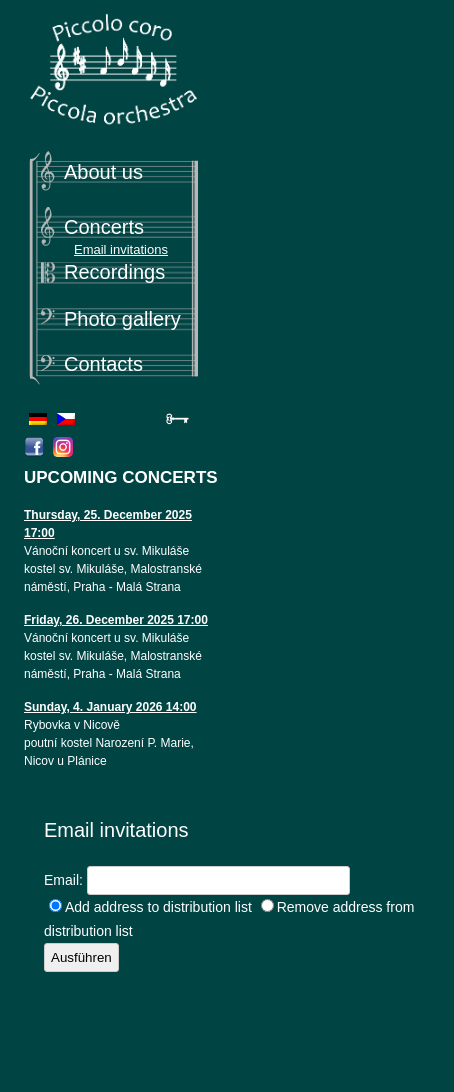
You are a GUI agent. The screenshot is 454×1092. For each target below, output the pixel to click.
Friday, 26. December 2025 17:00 (116, 620)
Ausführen (81, 957)
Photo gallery (122, 319)
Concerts (104, 227)
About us (103, 172)
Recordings (114, 272)
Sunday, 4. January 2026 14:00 (110, 707)
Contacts (103, 364)
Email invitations (121, 249)
